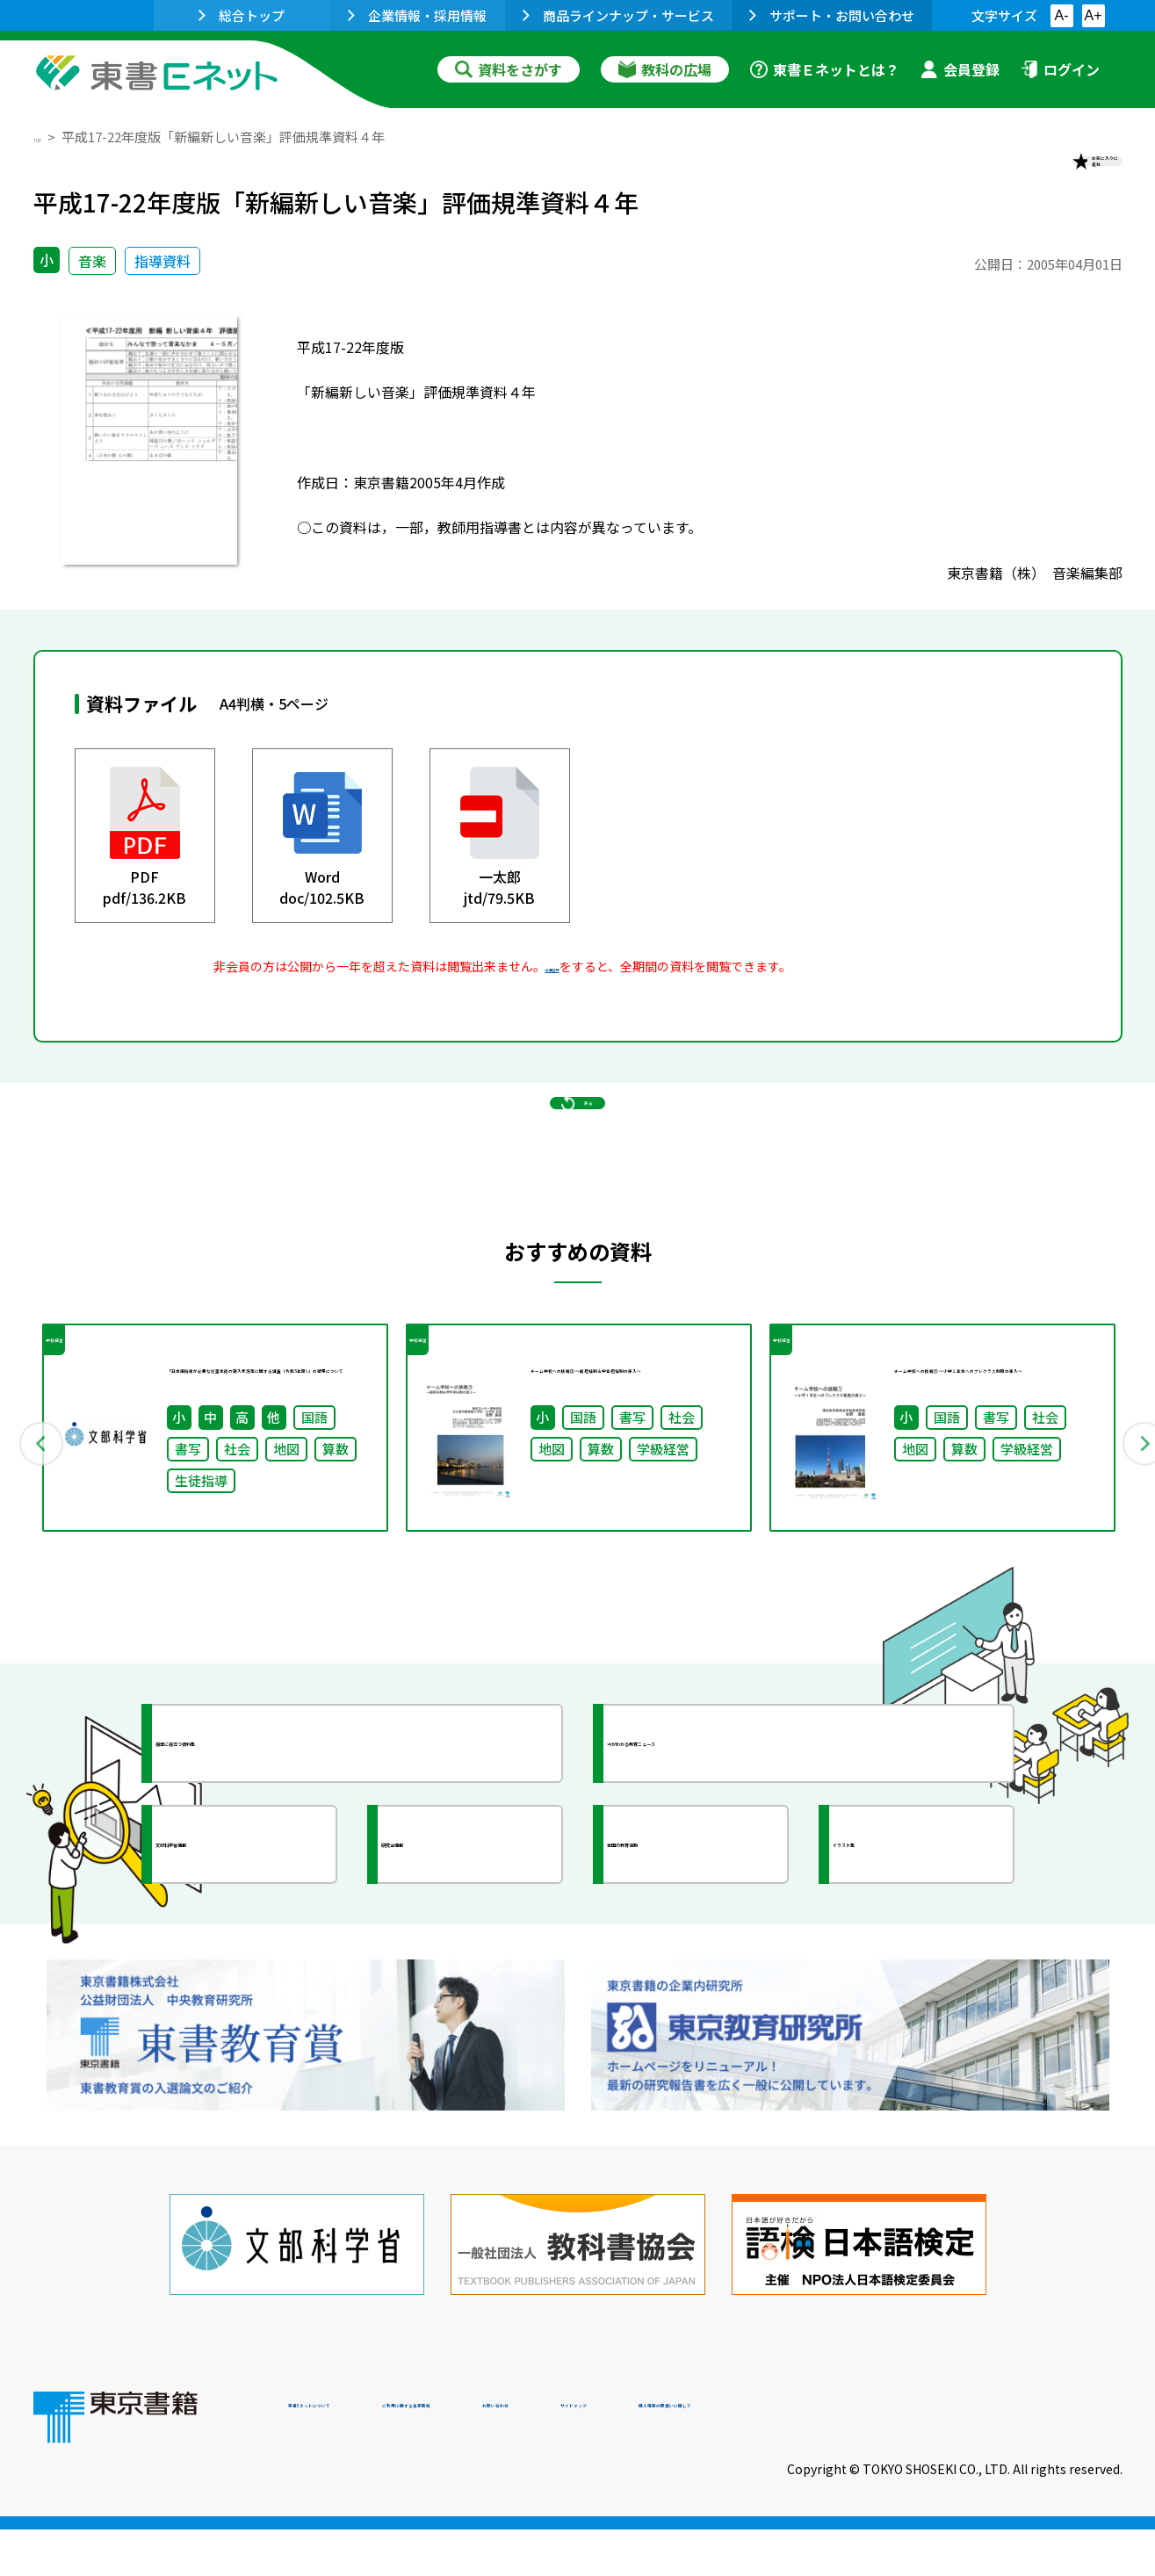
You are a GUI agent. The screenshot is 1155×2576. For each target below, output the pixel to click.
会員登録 (960, 69)
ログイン (1060, 69)
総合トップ (242, 15)
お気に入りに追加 (1046, 173)
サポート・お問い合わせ (831, 15)
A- (1062, 15)
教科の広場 (664, 69)
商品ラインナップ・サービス (618, 15)
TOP (47, 136)
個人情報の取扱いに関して (1038, 2456)
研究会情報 (452, 1968)
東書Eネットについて (355, 2456)
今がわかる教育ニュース (725, 1867)
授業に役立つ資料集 (258, 1867)
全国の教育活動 (694, 1968)
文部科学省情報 (242, 1968)
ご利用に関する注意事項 (552, 2456)
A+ (1092, 15)
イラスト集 (903, 1968)
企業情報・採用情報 (417, 15)
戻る (577, 1178)
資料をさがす (508, 69)
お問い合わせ (724, 2456)
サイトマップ (860, 2456)
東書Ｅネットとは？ (824, 69)
